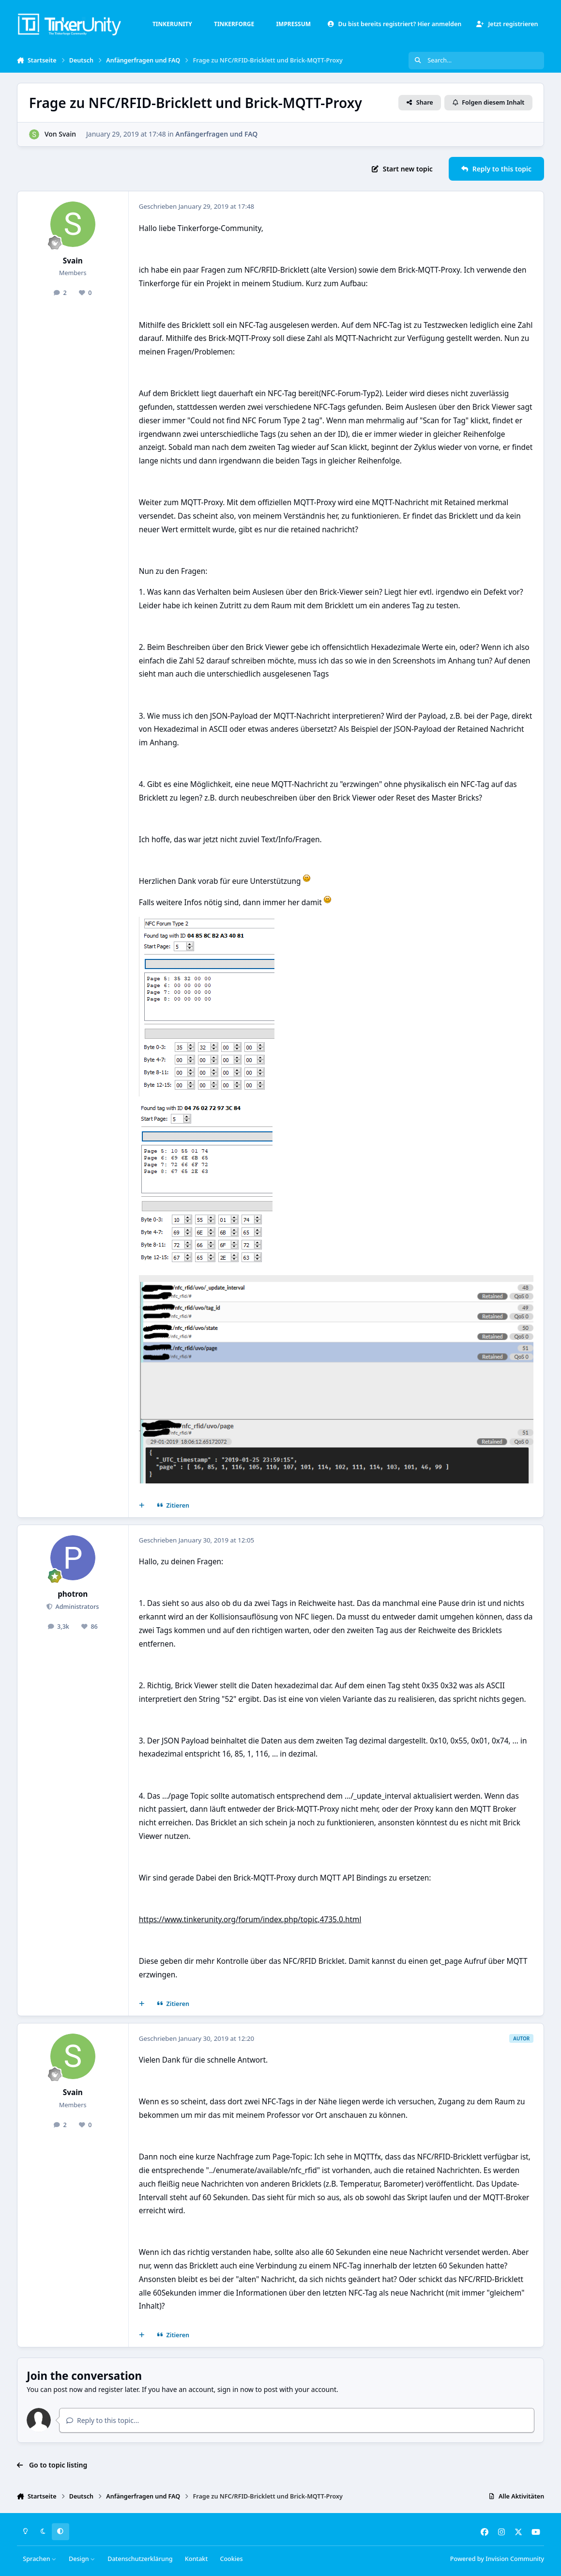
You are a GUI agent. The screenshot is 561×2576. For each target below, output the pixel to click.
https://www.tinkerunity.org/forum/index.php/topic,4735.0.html (250, 1919)
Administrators (76, 1607)
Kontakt (196, 2559)
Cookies (231, 2559)
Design (82, 2559)
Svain (67, 134)
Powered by (497, 2559)
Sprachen (40, 2559)
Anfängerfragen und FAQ (216, 134)
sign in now (235, 2389)
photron (73, 1594)
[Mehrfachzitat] (141, 1505)
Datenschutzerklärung (139, 2559)
